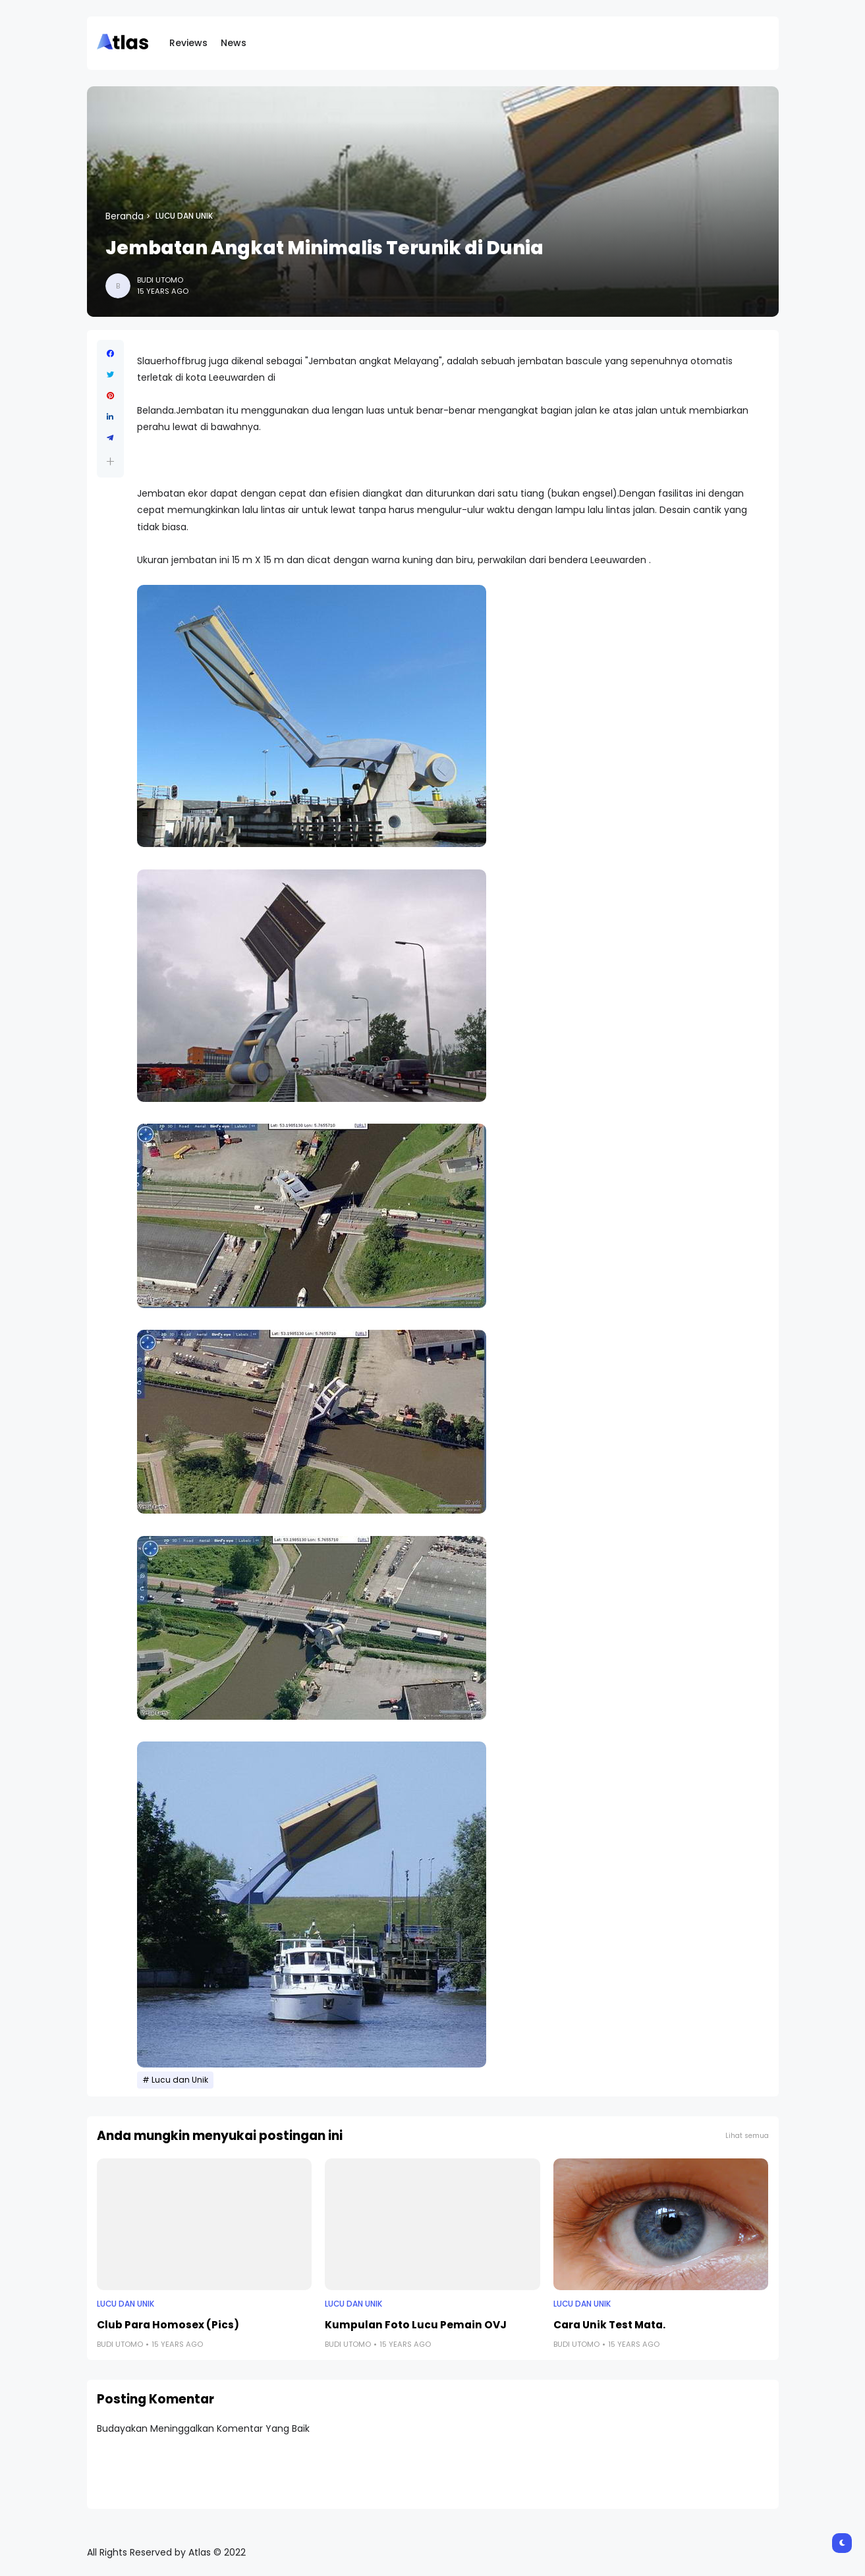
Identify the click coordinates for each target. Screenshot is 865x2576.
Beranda (124, 216)
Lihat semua (747, 2136)
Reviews (188, 42)
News (233, 42)
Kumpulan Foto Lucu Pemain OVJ (416, 2325)
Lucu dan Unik (184, 216)
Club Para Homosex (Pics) (168, 2325)
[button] (110, 461)
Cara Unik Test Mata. (609, 2325)
